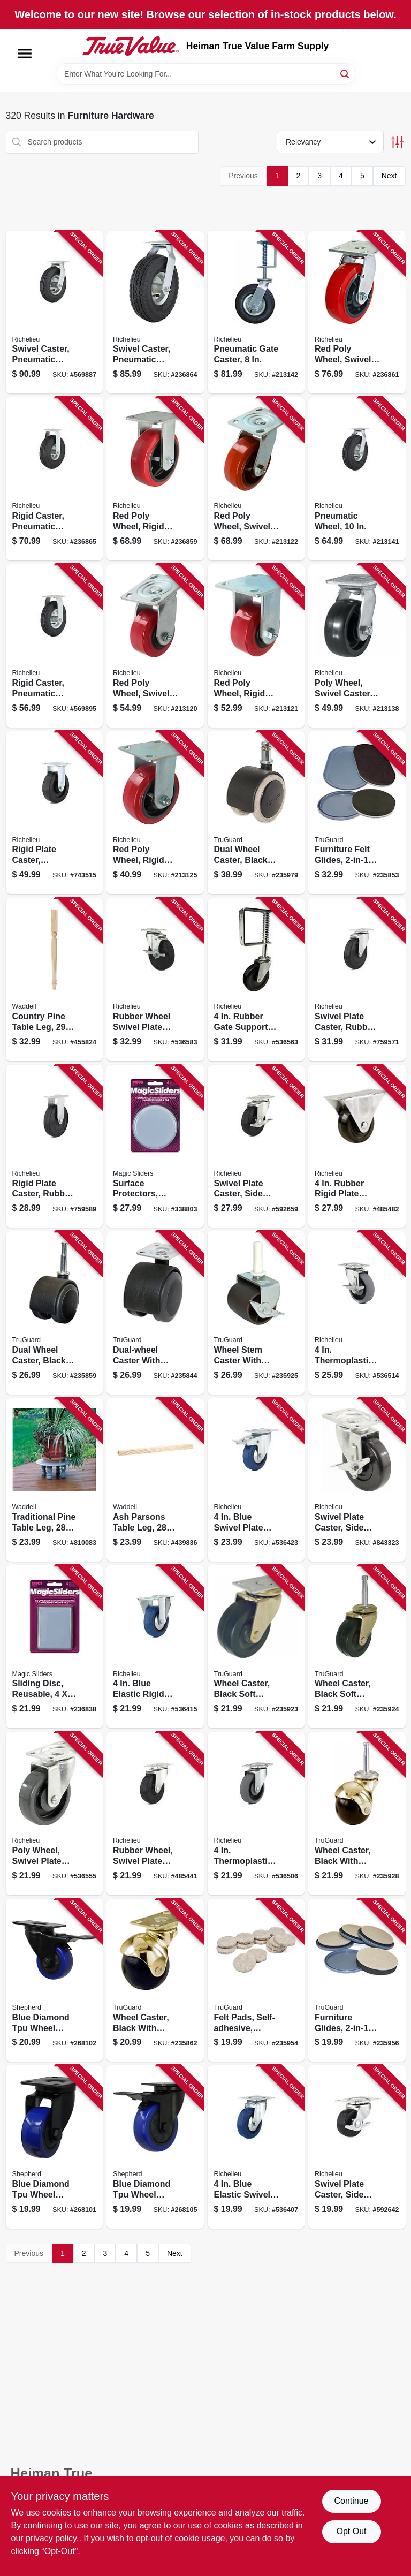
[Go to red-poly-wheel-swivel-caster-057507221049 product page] (155, 646)
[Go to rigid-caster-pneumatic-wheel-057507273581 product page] (54, 478)
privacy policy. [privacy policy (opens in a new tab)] (52, 2538)
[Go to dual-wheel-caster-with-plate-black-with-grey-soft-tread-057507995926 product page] (155, 1313)
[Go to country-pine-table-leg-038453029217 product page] (54, 979)
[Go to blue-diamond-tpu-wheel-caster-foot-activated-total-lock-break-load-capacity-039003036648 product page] (155, 2147)
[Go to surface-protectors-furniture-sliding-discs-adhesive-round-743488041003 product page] (155, 1146)
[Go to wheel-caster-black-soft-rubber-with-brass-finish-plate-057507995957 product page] (256, 1647)
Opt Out (351, 2531)
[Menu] (25, 53)
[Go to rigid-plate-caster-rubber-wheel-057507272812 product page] (54, 1146)
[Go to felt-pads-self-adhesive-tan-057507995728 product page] (256, 1980)
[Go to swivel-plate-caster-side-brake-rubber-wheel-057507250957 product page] (357, 2147)
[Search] (345, 73)
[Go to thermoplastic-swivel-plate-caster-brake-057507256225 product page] (357, 1313)
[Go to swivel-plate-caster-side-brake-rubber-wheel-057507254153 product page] (256, 1146)
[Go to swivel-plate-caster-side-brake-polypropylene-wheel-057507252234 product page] (357, 1480)
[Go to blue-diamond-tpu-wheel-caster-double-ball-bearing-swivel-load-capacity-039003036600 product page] (54, 2147)
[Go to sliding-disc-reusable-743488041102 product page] (54, 1647)
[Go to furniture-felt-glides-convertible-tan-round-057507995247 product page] (357, 813)
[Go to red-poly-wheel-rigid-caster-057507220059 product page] (155, 813)
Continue (351, 2500)
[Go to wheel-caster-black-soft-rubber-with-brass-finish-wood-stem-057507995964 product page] (357, 1647)
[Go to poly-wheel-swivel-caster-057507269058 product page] (357, 646)
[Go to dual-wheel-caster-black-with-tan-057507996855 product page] (256, 813)
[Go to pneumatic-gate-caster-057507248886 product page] (256, 312)
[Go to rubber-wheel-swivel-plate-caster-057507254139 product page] (155, 1813)
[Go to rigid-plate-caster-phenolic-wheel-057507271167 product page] (54, 813)
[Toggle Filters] (397, 142)
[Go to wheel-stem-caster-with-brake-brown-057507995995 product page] (256, 1313)
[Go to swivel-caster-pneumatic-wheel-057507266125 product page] (155, 312)
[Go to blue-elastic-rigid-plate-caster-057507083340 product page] (155, 1647)
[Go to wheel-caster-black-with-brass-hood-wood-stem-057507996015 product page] (357, 1813)
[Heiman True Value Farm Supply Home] (130, 46)
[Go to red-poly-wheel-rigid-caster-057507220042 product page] (256, 646)
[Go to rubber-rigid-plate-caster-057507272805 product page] (357, 1146)
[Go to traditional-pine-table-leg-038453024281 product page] (54, 1480)
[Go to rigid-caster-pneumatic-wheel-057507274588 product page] (54, 646)
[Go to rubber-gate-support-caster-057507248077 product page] (256, 979)
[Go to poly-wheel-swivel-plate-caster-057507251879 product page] (54, 1813)
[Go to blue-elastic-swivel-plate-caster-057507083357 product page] (256, 2147)
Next (389, 175)
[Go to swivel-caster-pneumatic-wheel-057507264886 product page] (54, 312)
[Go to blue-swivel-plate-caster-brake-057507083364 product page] (256, 1480)
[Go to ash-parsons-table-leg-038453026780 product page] (155, 1480)
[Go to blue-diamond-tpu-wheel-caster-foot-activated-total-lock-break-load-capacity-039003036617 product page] (54, 1980)
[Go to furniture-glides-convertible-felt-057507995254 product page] (357, 1980)
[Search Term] (205, 74)
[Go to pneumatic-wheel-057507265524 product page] (357, 478)
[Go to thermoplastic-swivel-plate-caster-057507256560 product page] (256, 1813)
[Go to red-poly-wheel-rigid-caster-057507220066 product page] (155, 478)
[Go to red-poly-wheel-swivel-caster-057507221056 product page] (256, 478)
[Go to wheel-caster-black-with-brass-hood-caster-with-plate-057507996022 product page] (155, 1980)
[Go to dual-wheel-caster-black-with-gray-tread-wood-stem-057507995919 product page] (54, 1313)
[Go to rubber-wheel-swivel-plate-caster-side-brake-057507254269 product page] (155, 979)
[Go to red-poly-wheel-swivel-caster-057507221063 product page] (357, 312)
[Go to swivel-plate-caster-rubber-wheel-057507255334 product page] (357, 979)
